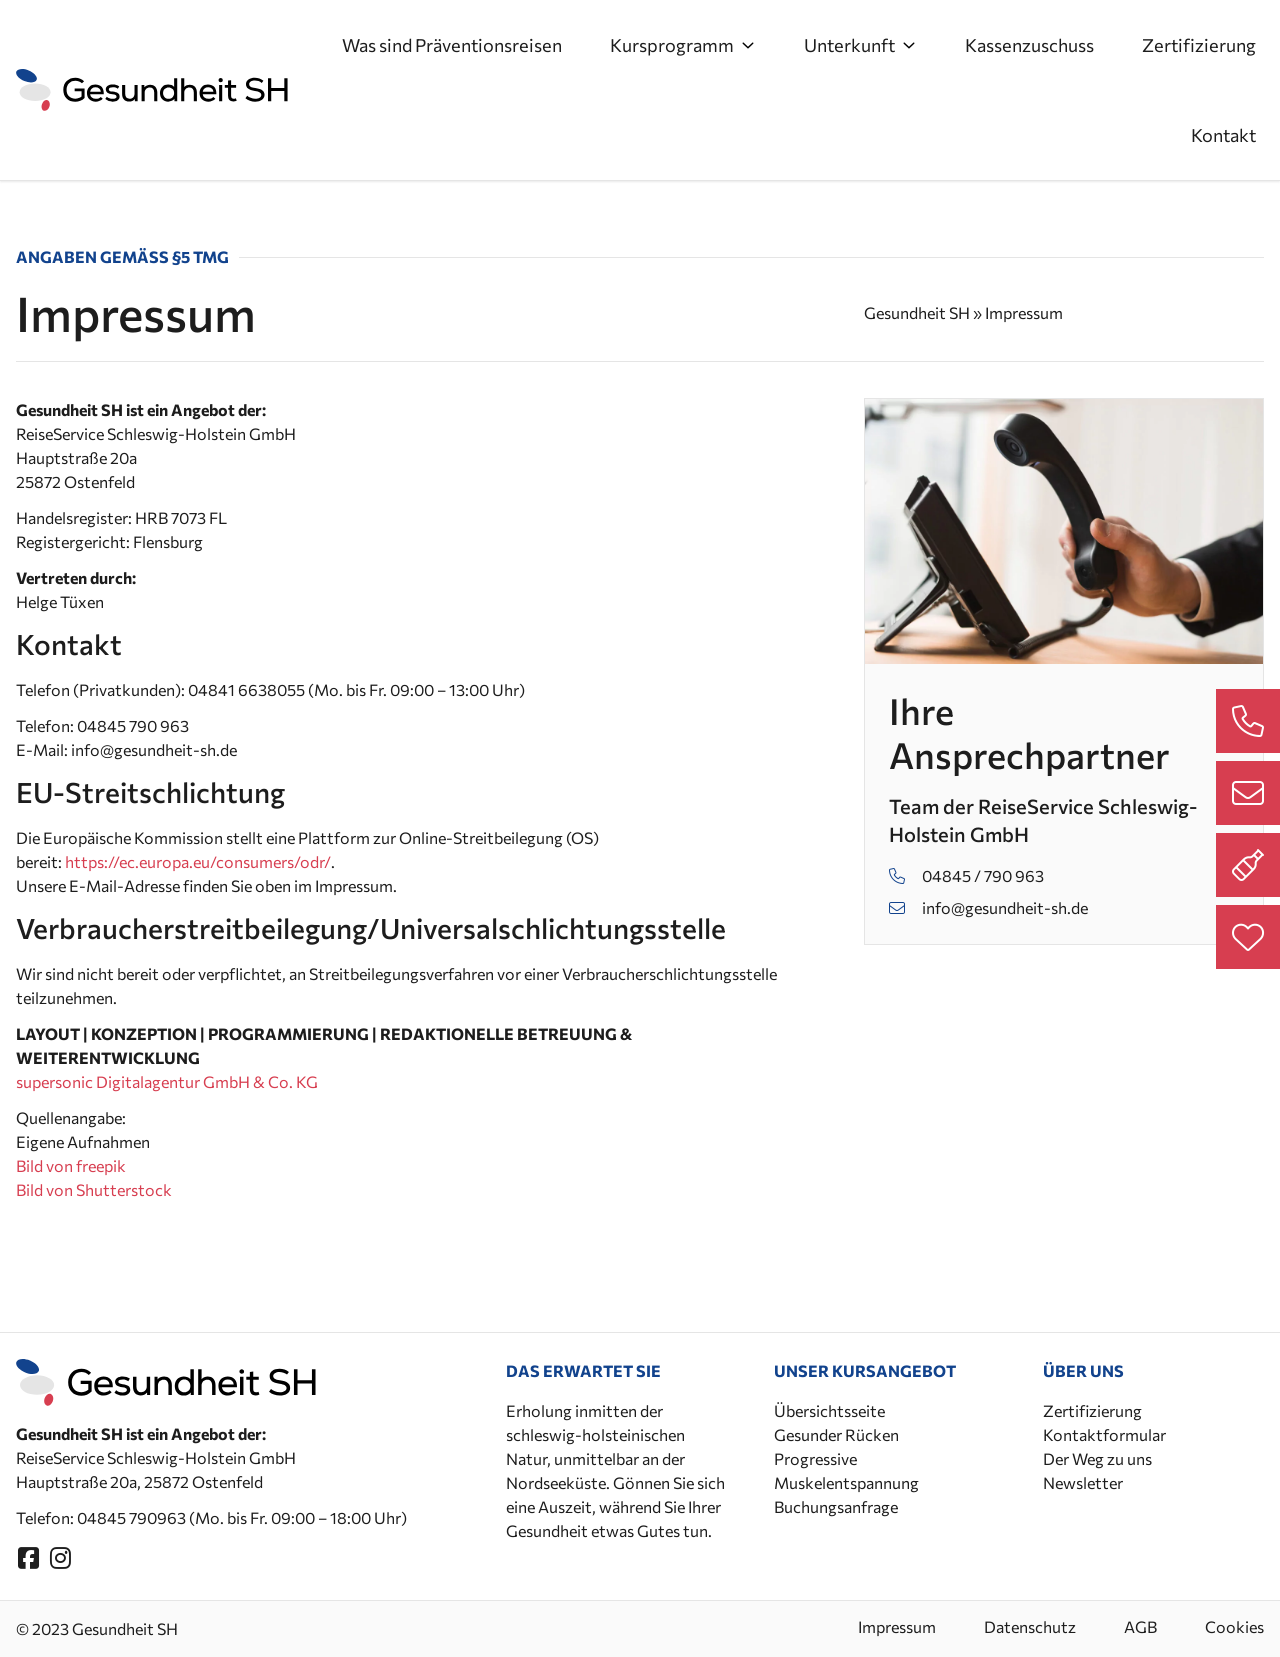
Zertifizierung (1199, 45)
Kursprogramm (683, 45)
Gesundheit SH (917, 312)
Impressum (897, 1626)
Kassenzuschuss (1029, 45)
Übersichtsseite (829, 1410)
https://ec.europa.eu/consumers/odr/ (198, 861)
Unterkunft (860, 45)
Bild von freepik (71, 1165)
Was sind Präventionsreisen (452, 45)
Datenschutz (1030, 1626)
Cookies (1234, 1626)
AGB (1140, 1626)
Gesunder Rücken (836, 1434)
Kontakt (1223, 135)
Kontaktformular (1104, 1434)
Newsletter (1083, 1482)
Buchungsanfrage (836, 1506)
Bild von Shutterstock (94, 1189)
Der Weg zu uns (1097, 1458)
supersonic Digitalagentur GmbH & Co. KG (167, 1081)
